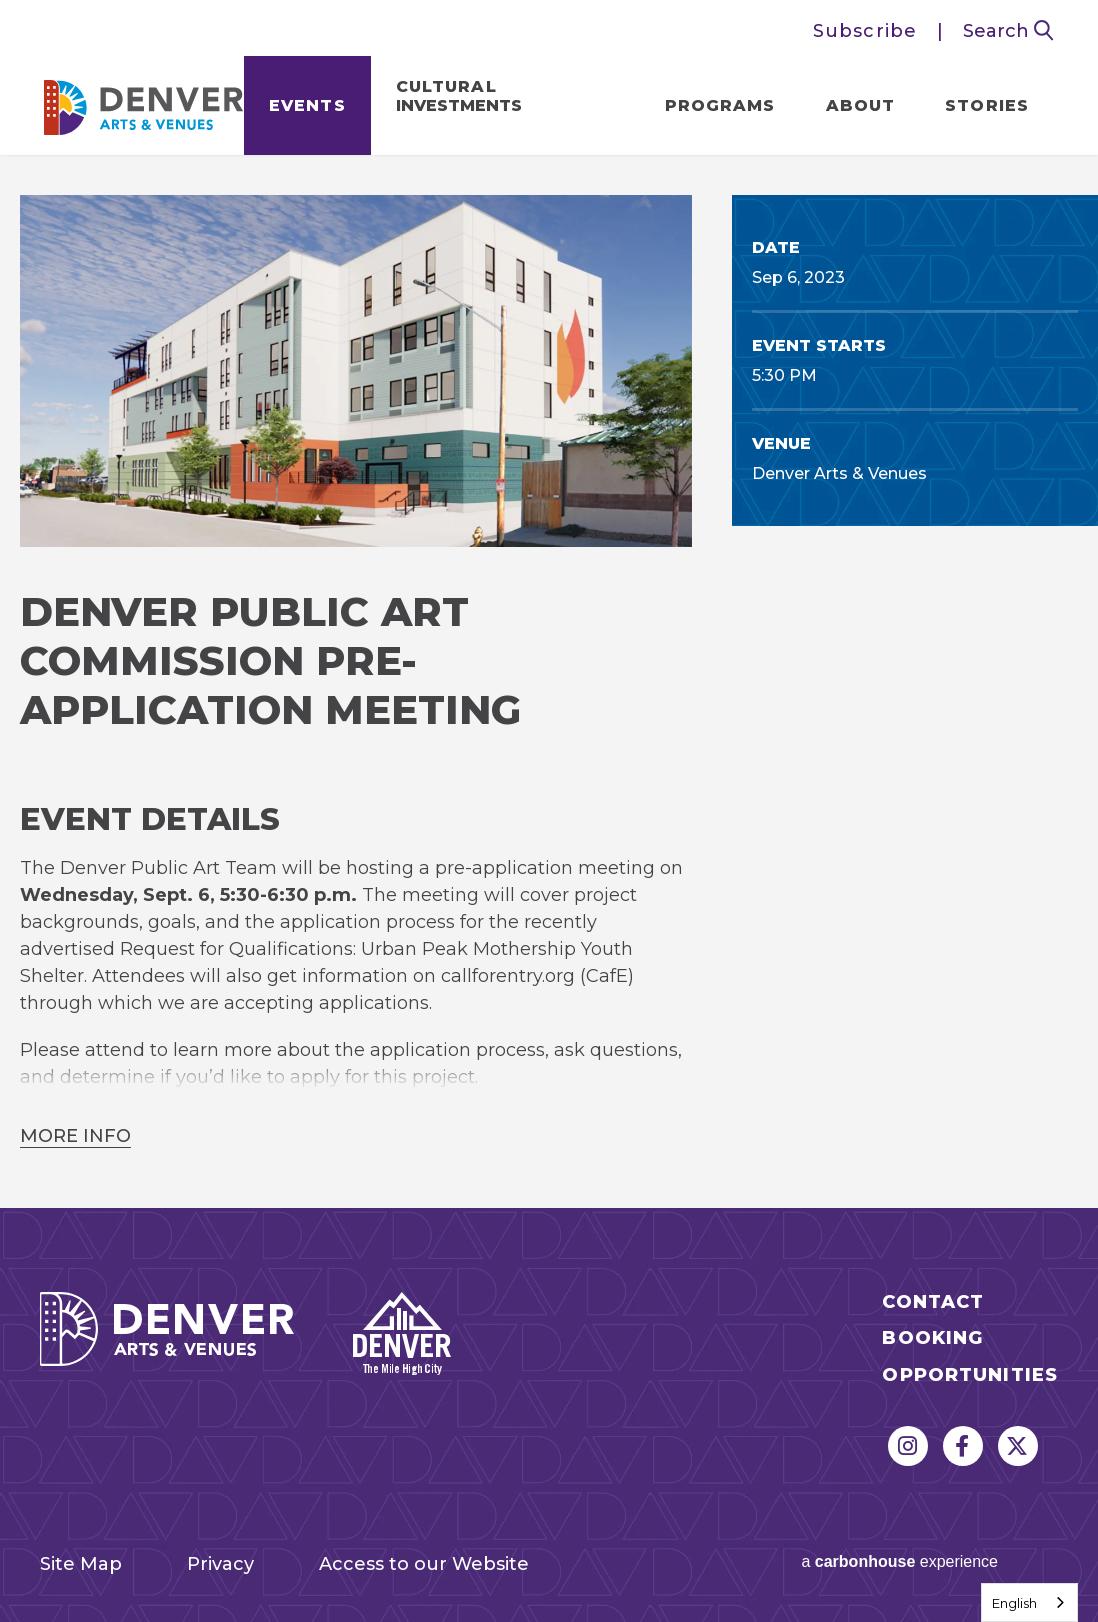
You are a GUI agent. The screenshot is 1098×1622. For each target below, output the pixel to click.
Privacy (220, 1564)
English (1014, 1603)
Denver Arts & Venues (144, 101)
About (861, 105)
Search (1008, 31)
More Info (75, 1136)
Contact (933, 1302)
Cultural (459, 96)
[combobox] (1029, 1602)
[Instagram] (908, 1446)
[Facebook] (963, 1446)
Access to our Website (424, 1564)
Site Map (81, 1564)
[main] (549, 681)
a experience (899, 1561)
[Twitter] (1018, 1446)
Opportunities (970, 1375)
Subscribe (865, 31)
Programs (720, 105)
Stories (987, 105)
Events (307, 105)
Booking (932, 1338)
